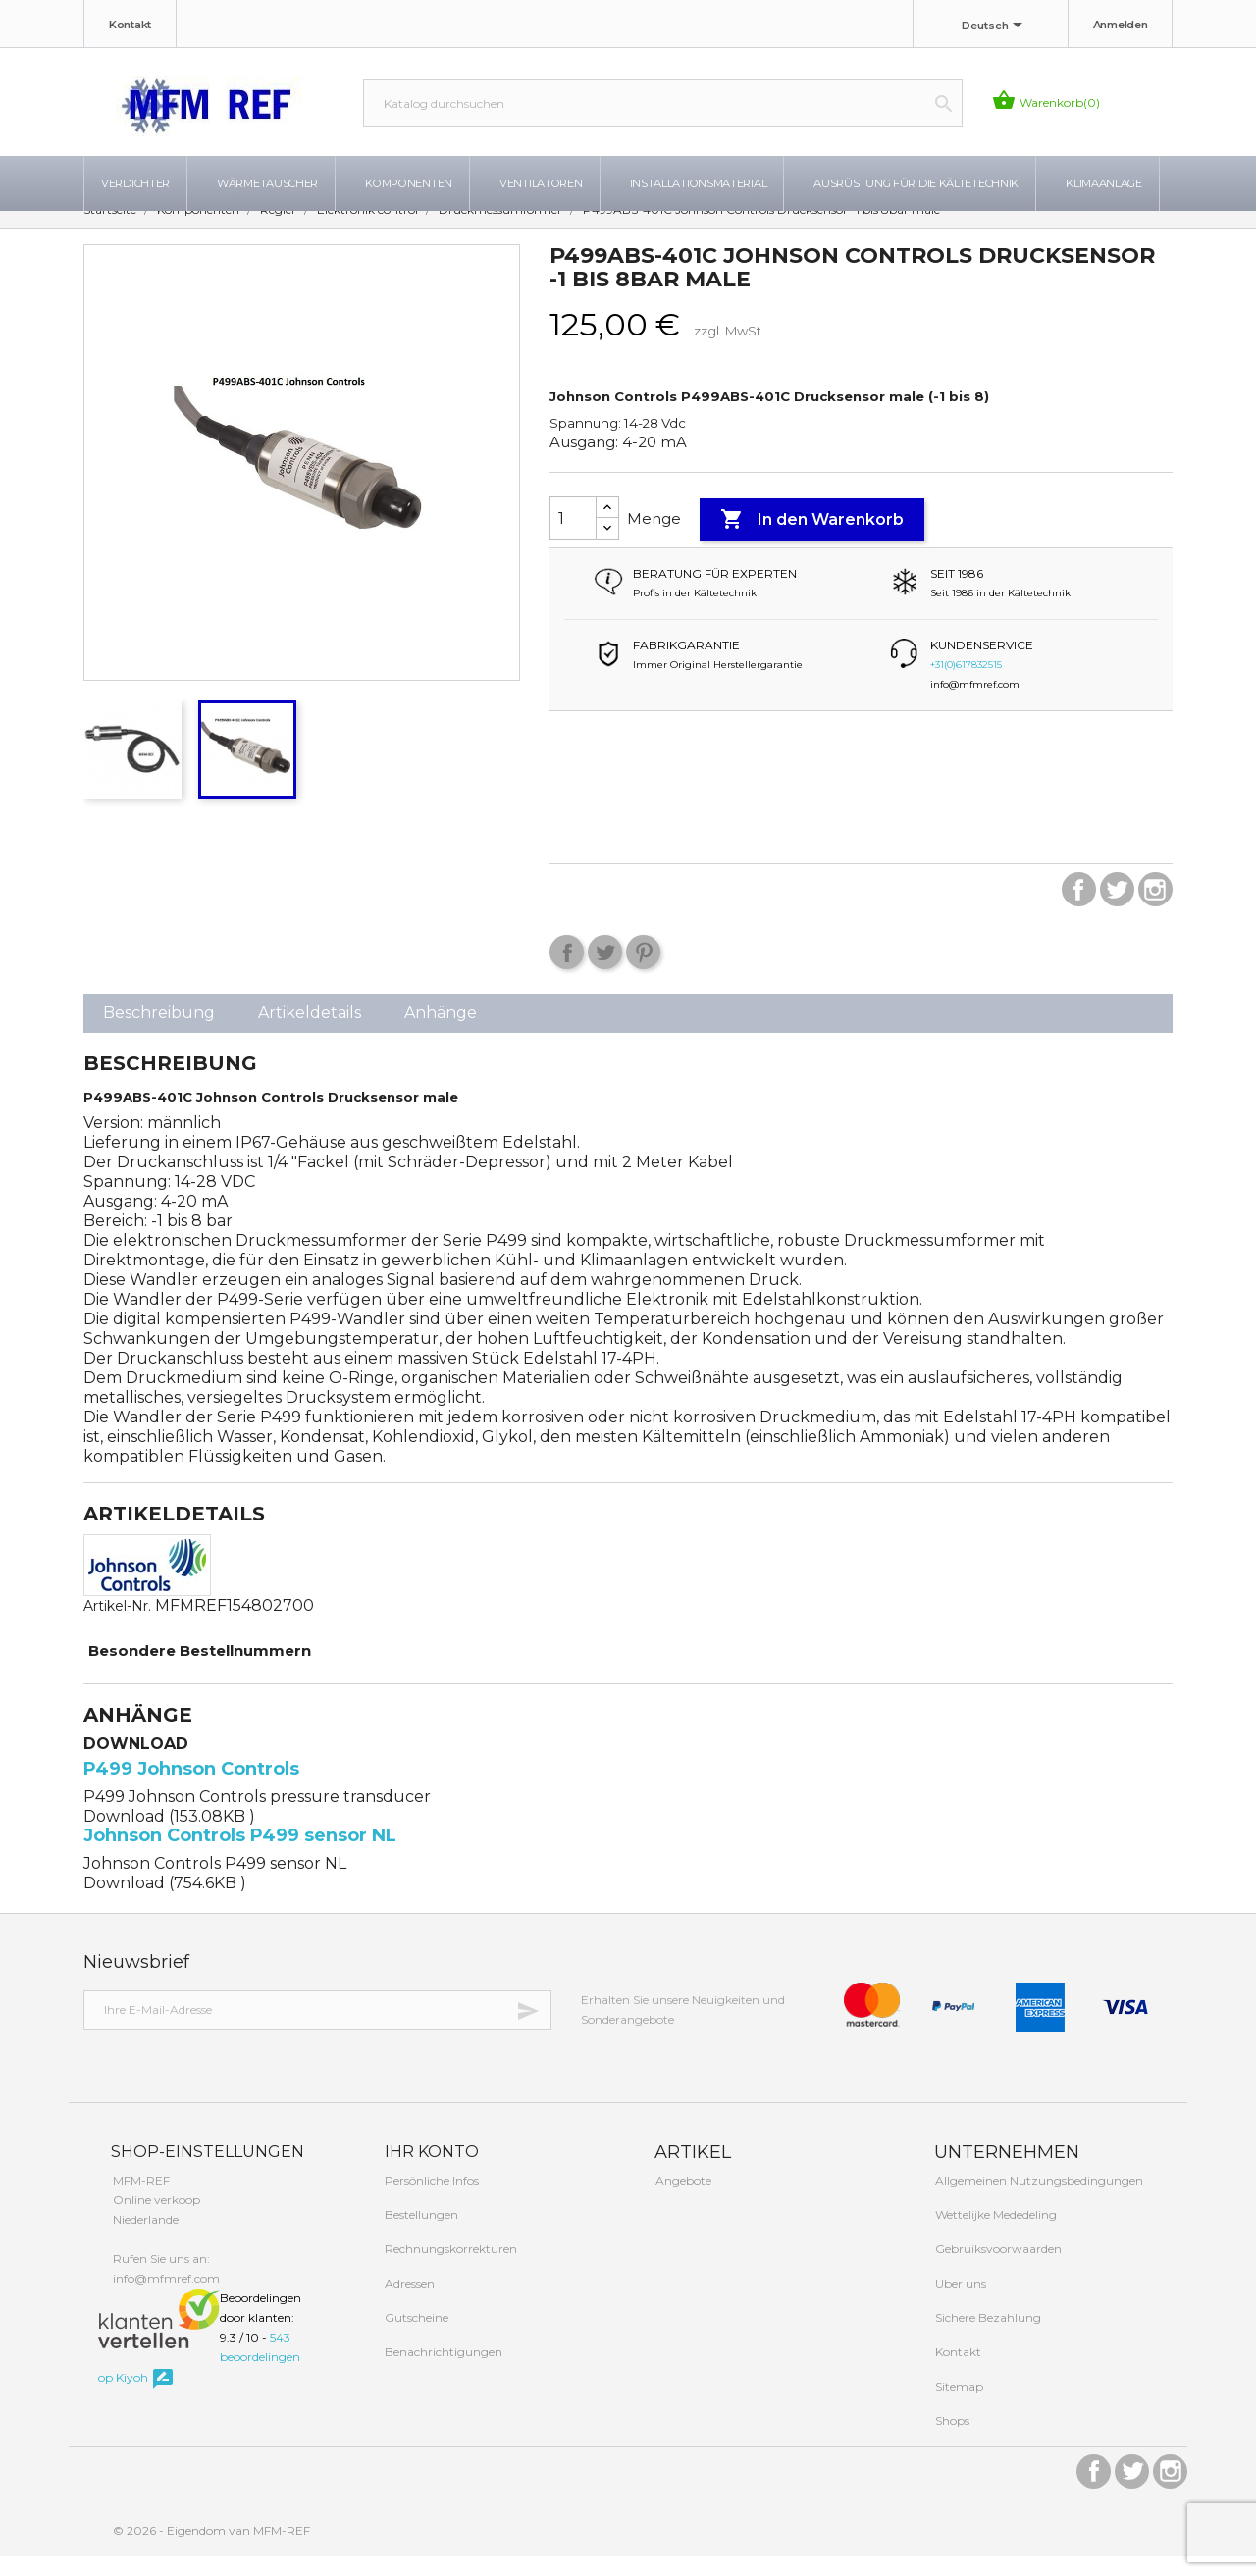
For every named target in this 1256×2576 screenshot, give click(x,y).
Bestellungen (420, 2234)
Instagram (1155, 909)
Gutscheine (415, 2337)
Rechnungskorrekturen (449, 2268)
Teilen (567, 971)
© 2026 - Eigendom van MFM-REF (211, 2550)
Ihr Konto (430, 2171)
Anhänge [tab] (440, 1032)
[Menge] (573, 537)
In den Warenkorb (812, 539)
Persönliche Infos (430, 2199)
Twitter (1117, 909)
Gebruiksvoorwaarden (997, 2268)
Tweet (605, 971)
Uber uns (959, 2302)
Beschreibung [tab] (159, 1032)
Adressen (408, 2302)
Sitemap (957, 2405)
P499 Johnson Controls (191, 1788)
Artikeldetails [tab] (309, 1032)
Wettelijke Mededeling (994, 2234)
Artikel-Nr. (117, 1625)
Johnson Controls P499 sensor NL (239, 1855)
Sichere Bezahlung (986, 2337)
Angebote (682, 2199)
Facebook (1079, 909)
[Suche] (663, 103)
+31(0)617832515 (966, 684)
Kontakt (130, 24)
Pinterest (643, 971)
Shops (950, 2440)
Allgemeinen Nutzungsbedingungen (1037, 2199)
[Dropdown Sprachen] (995, 26)
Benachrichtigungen (442, 2371)
